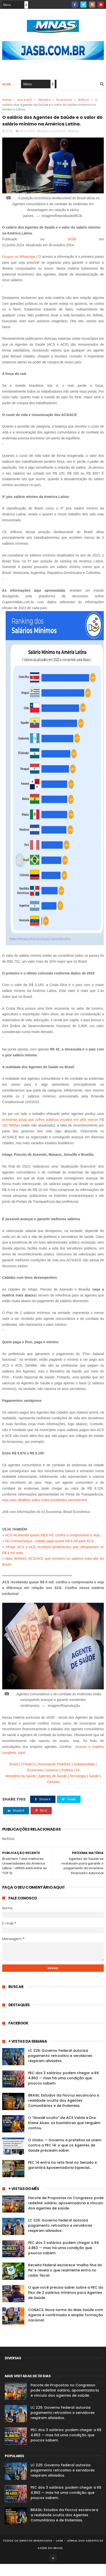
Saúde (94, 1788)
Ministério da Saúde (20, 1788)
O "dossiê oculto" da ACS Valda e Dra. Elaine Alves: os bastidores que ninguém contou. (64, 2135)
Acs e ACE (24, 103)
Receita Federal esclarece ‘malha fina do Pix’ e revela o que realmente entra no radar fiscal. (65, 2282)
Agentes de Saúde (52, 1788)
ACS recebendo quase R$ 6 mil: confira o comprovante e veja (52, 1547)
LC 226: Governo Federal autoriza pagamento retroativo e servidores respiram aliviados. (60, 2067)
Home (6, 87)
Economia (64, 103)
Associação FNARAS (54, 1776)
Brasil (13, 1776)
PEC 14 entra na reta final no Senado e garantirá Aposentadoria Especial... (62, 2177)
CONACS (28, 1776)
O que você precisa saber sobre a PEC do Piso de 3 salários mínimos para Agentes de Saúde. (65, 2304)
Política (67, 1782)
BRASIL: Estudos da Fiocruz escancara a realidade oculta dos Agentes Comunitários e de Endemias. (63, 2112)
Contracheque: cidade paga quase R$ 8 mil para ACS (51, 1553)
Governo (52, 1782)
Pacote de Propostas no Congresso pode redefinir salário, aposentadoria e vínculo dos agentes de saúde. (66, 2215)
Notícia (83, 103)
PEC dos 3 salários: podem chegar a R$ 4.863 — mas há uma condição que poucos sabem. (63, 2090)
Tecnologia (78, 1788)
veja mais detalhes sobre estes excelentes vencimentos (45, 1512)
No (8, 1553)
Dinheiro (44, 103)
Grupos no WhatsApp (18, 269)
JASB (71, 251)
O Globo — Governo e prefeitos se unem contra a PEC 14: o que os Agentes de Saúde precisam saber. (64, 2157)
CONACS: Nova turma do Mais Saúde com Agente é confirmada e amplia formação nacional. (65, 2327)
